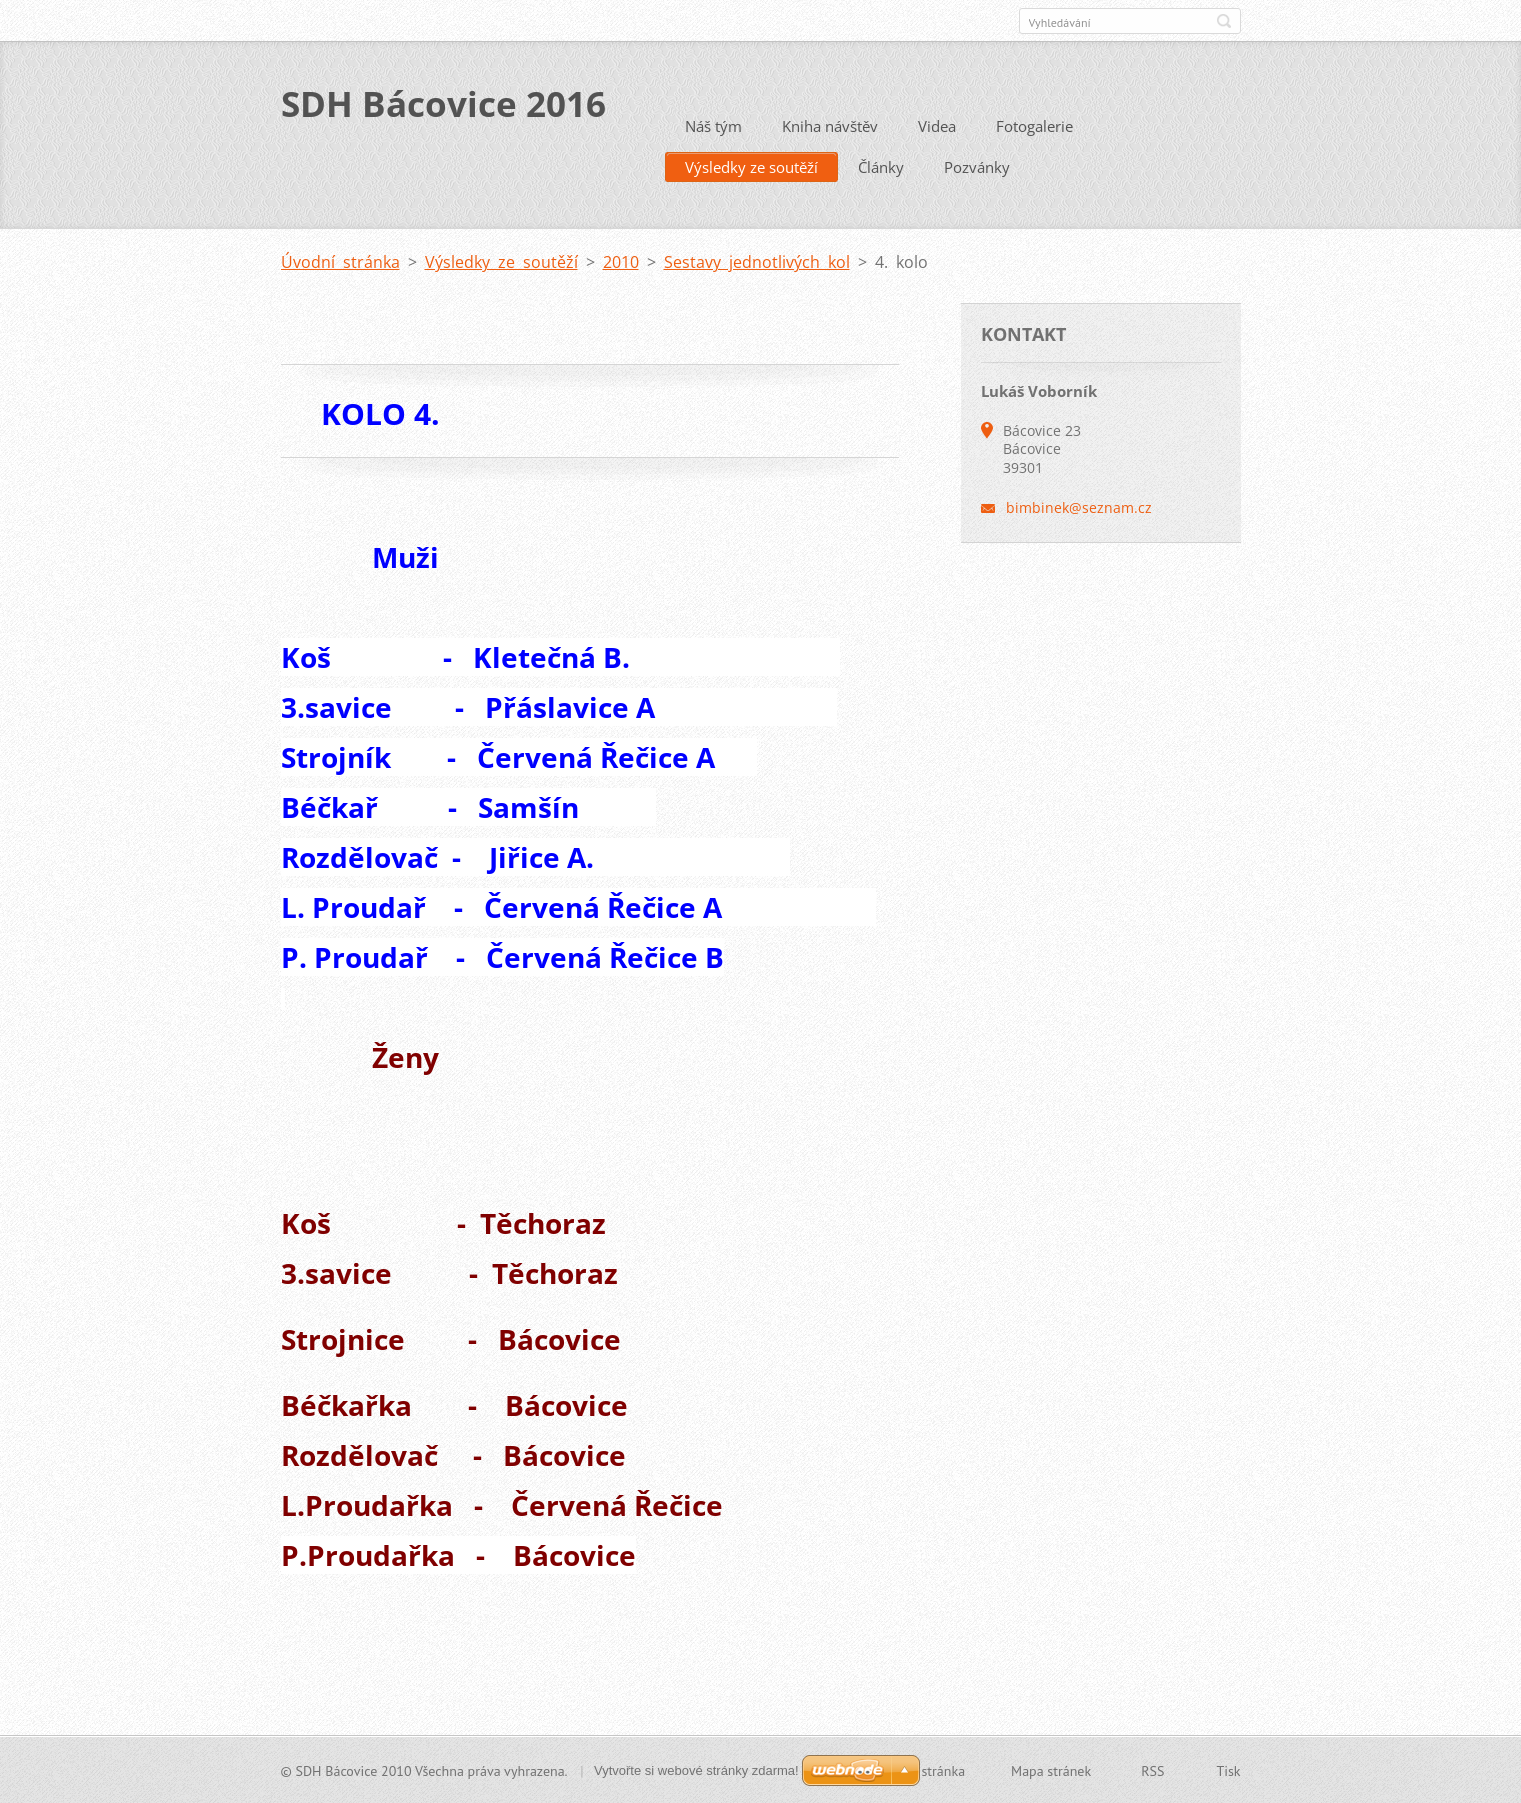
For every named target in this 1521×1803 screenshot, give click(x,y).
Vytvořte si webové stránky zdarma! (696, 1769)
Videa (937, 125)
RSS (1152, 1770)
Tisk (1228, 1770)
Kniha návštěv (830, 125)
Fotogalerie (1034, 125)
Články (881, 166)
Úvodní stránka (340, 261)
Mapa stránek (1051, 1770)
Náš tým (713, 125)
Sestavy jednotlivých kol (757, 261)
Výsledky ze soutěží (751, 166)
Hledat (1224, 21)
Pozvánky (977, 166)
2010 (621, 261)
